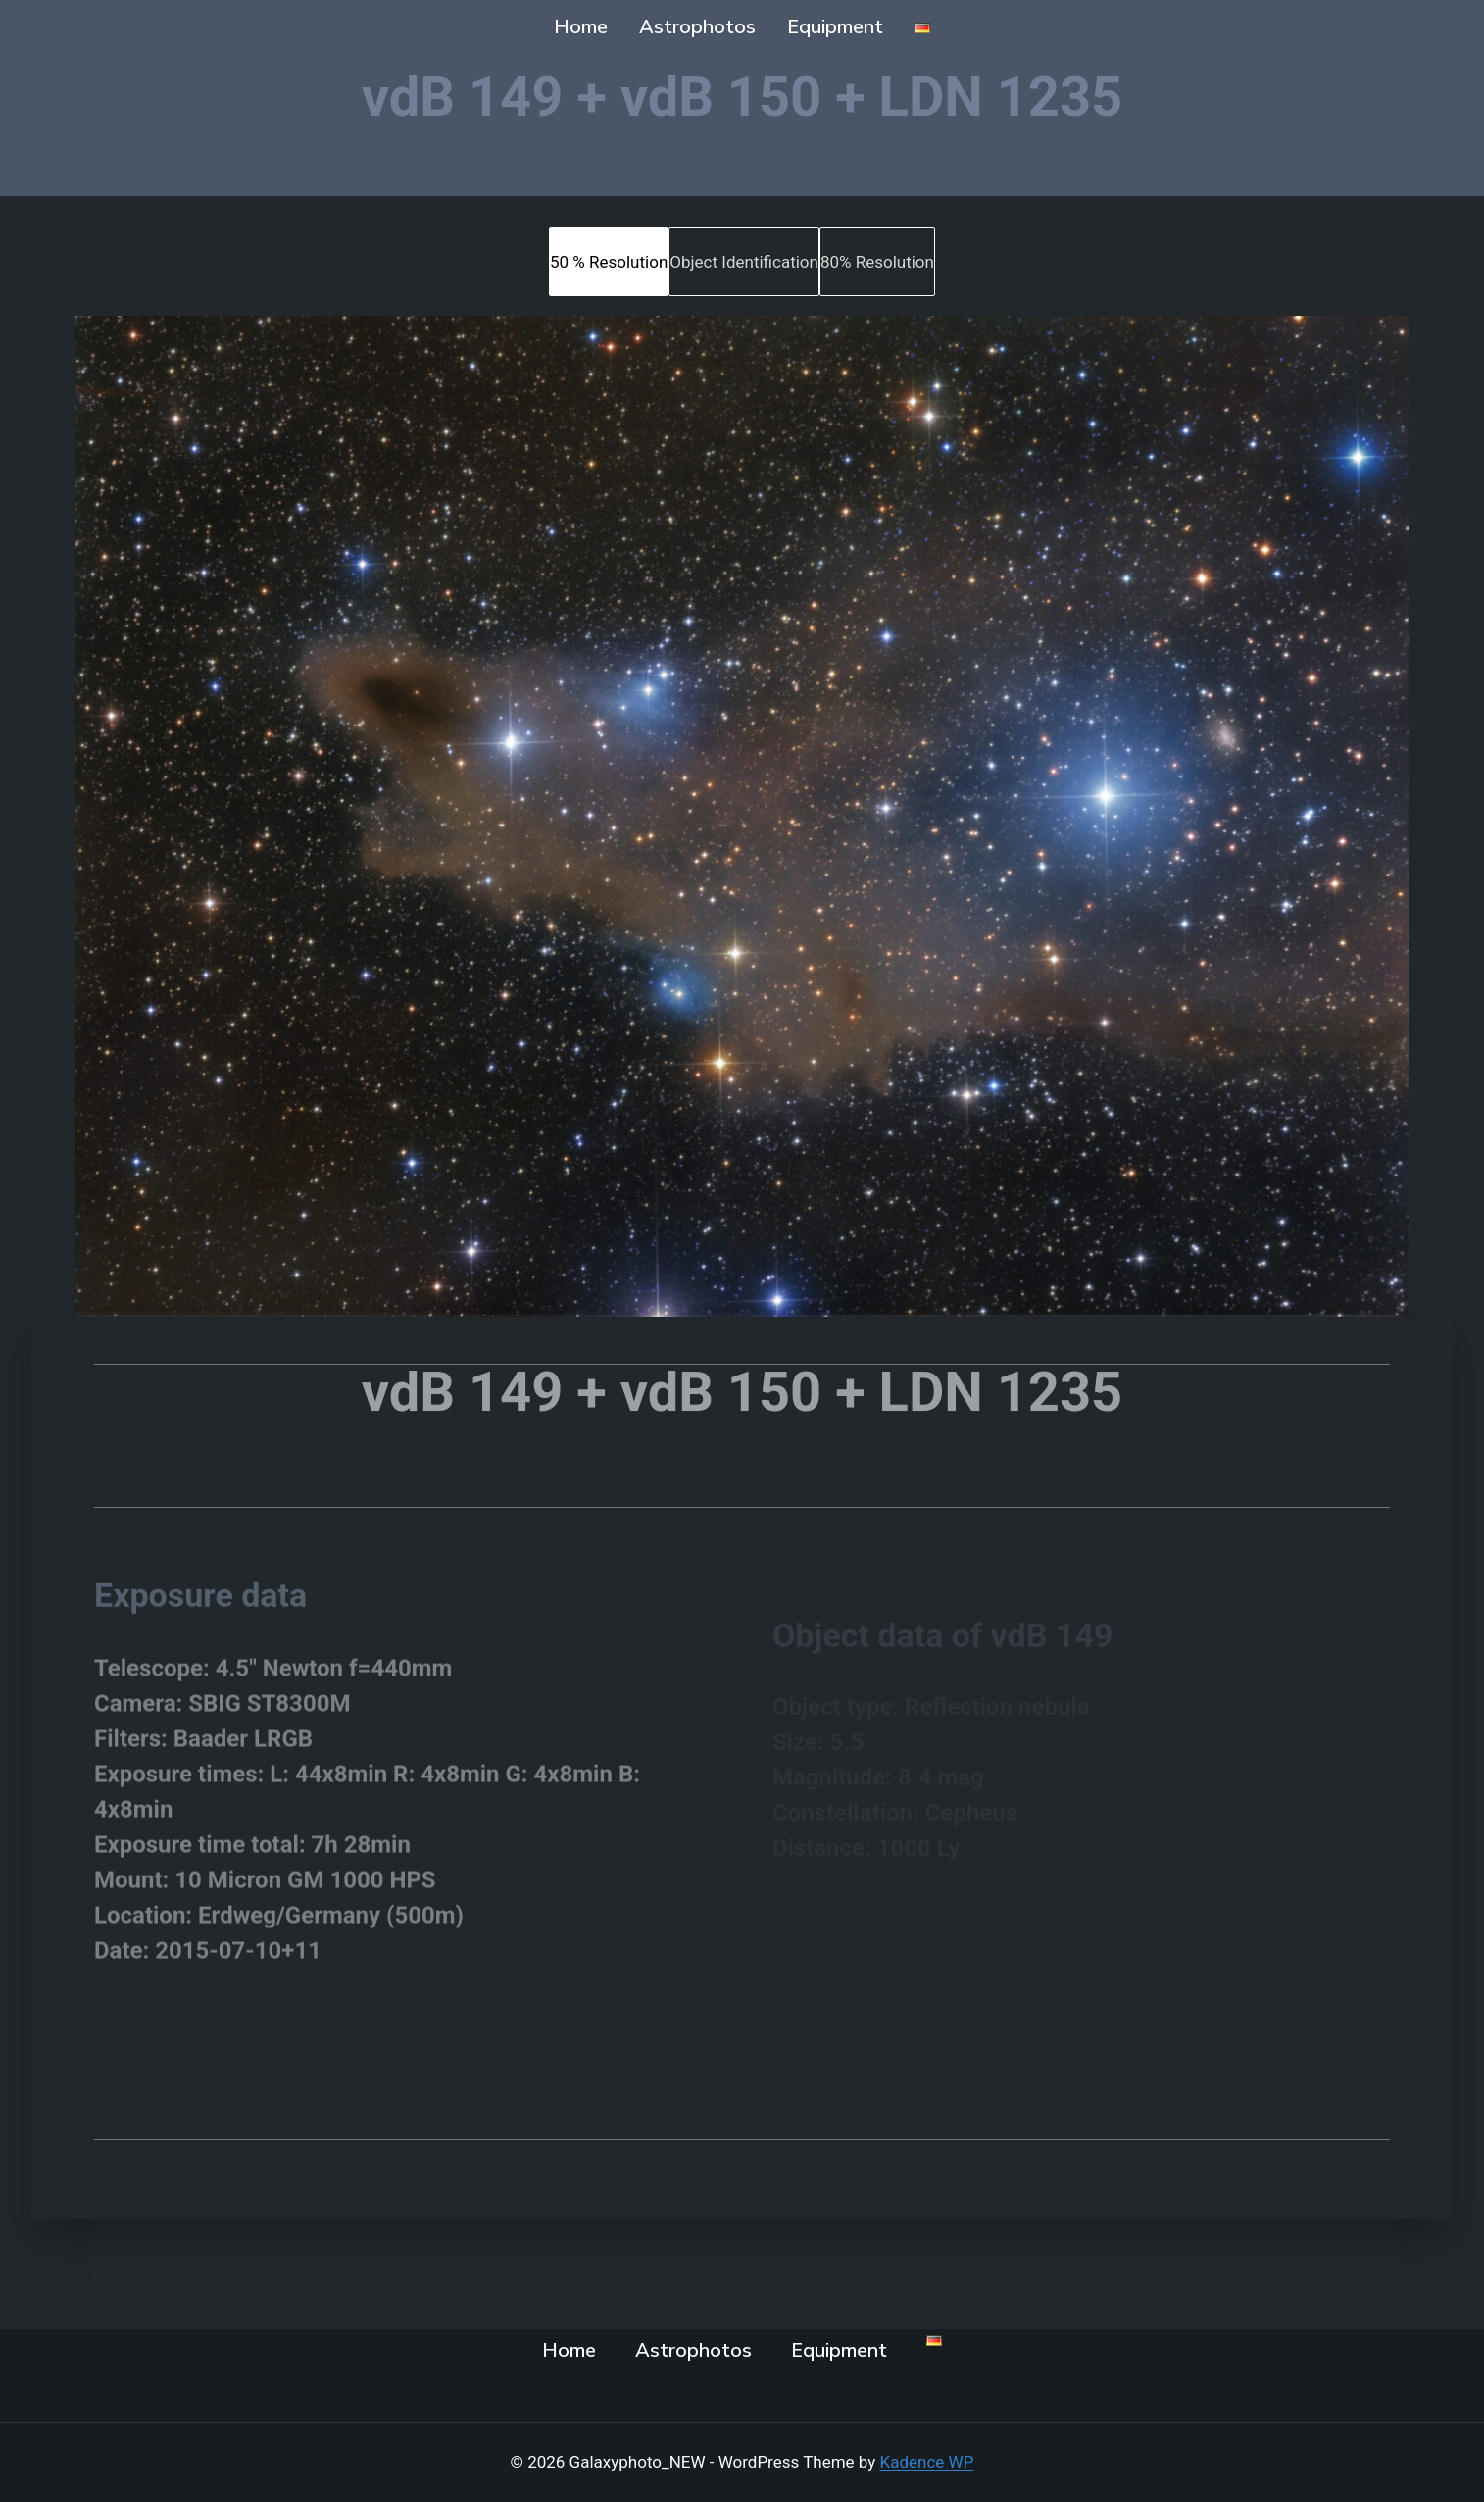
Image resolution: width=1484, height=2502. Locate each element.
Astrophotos (697, 27)
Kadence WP (927, 2462)
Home (581, 27)
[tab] (608, 261)
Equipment (835, 27)
